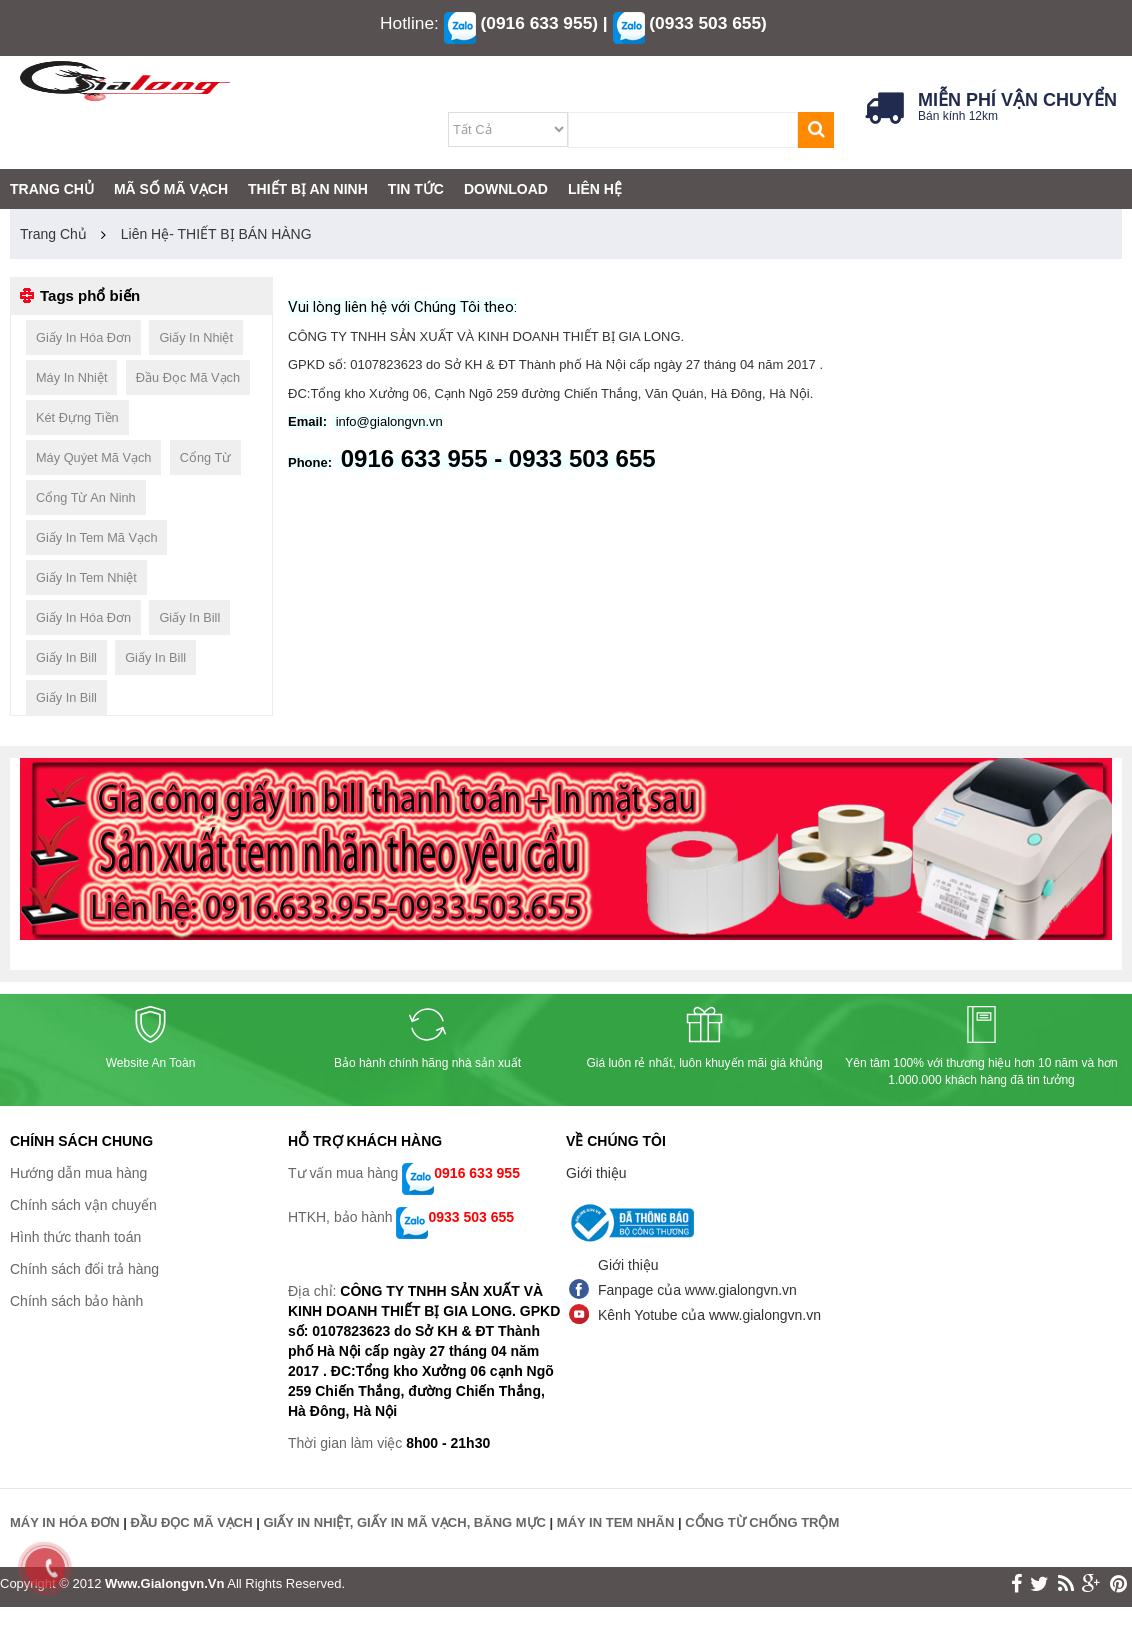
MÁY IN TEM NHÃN (615, 1522)
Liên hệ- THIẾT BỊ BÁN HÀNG (216, 234)
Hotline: (409, 23)
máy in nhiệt (71, 377)
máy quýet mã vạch (93, 457)
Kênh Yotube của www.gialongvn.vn (709, 1315)
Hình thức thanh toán (75, 1237)
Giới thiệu (596, 1173)
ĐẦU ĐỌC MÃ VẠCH (192, 1522)
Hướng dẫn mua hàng (78, 1173)
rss (1066, 1584)
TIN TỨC (416, 189)
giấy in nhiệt (196, 337)
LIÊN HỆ (595, 189)
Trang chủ (53, 234)
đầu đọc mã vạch (188, 377)
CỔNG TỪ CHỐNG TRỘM (762, 1522)
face (1016, 1584)
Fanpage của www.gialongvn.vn (697, 1290)
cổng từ (206, 457)
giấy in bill (189, 617)
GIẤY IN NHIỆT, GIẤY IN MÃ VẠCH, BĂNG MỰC (404, 1522)
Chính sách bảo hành (76, 1301)
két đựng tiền (77, 417)
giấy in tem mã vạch (96, 537)
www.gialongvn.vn (164, 1583)
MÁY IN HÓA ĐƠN (65, 1522)
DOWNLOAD (506, 189)
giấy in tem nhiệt (86, 577)
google (1091, 1584)
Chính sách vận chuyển (83, 1205)
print (1118, 1584)
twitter (1039, 1584)
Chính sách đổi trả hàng (84, 1269)
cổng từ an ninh (86, 497)
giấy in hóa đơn (83, 337)
